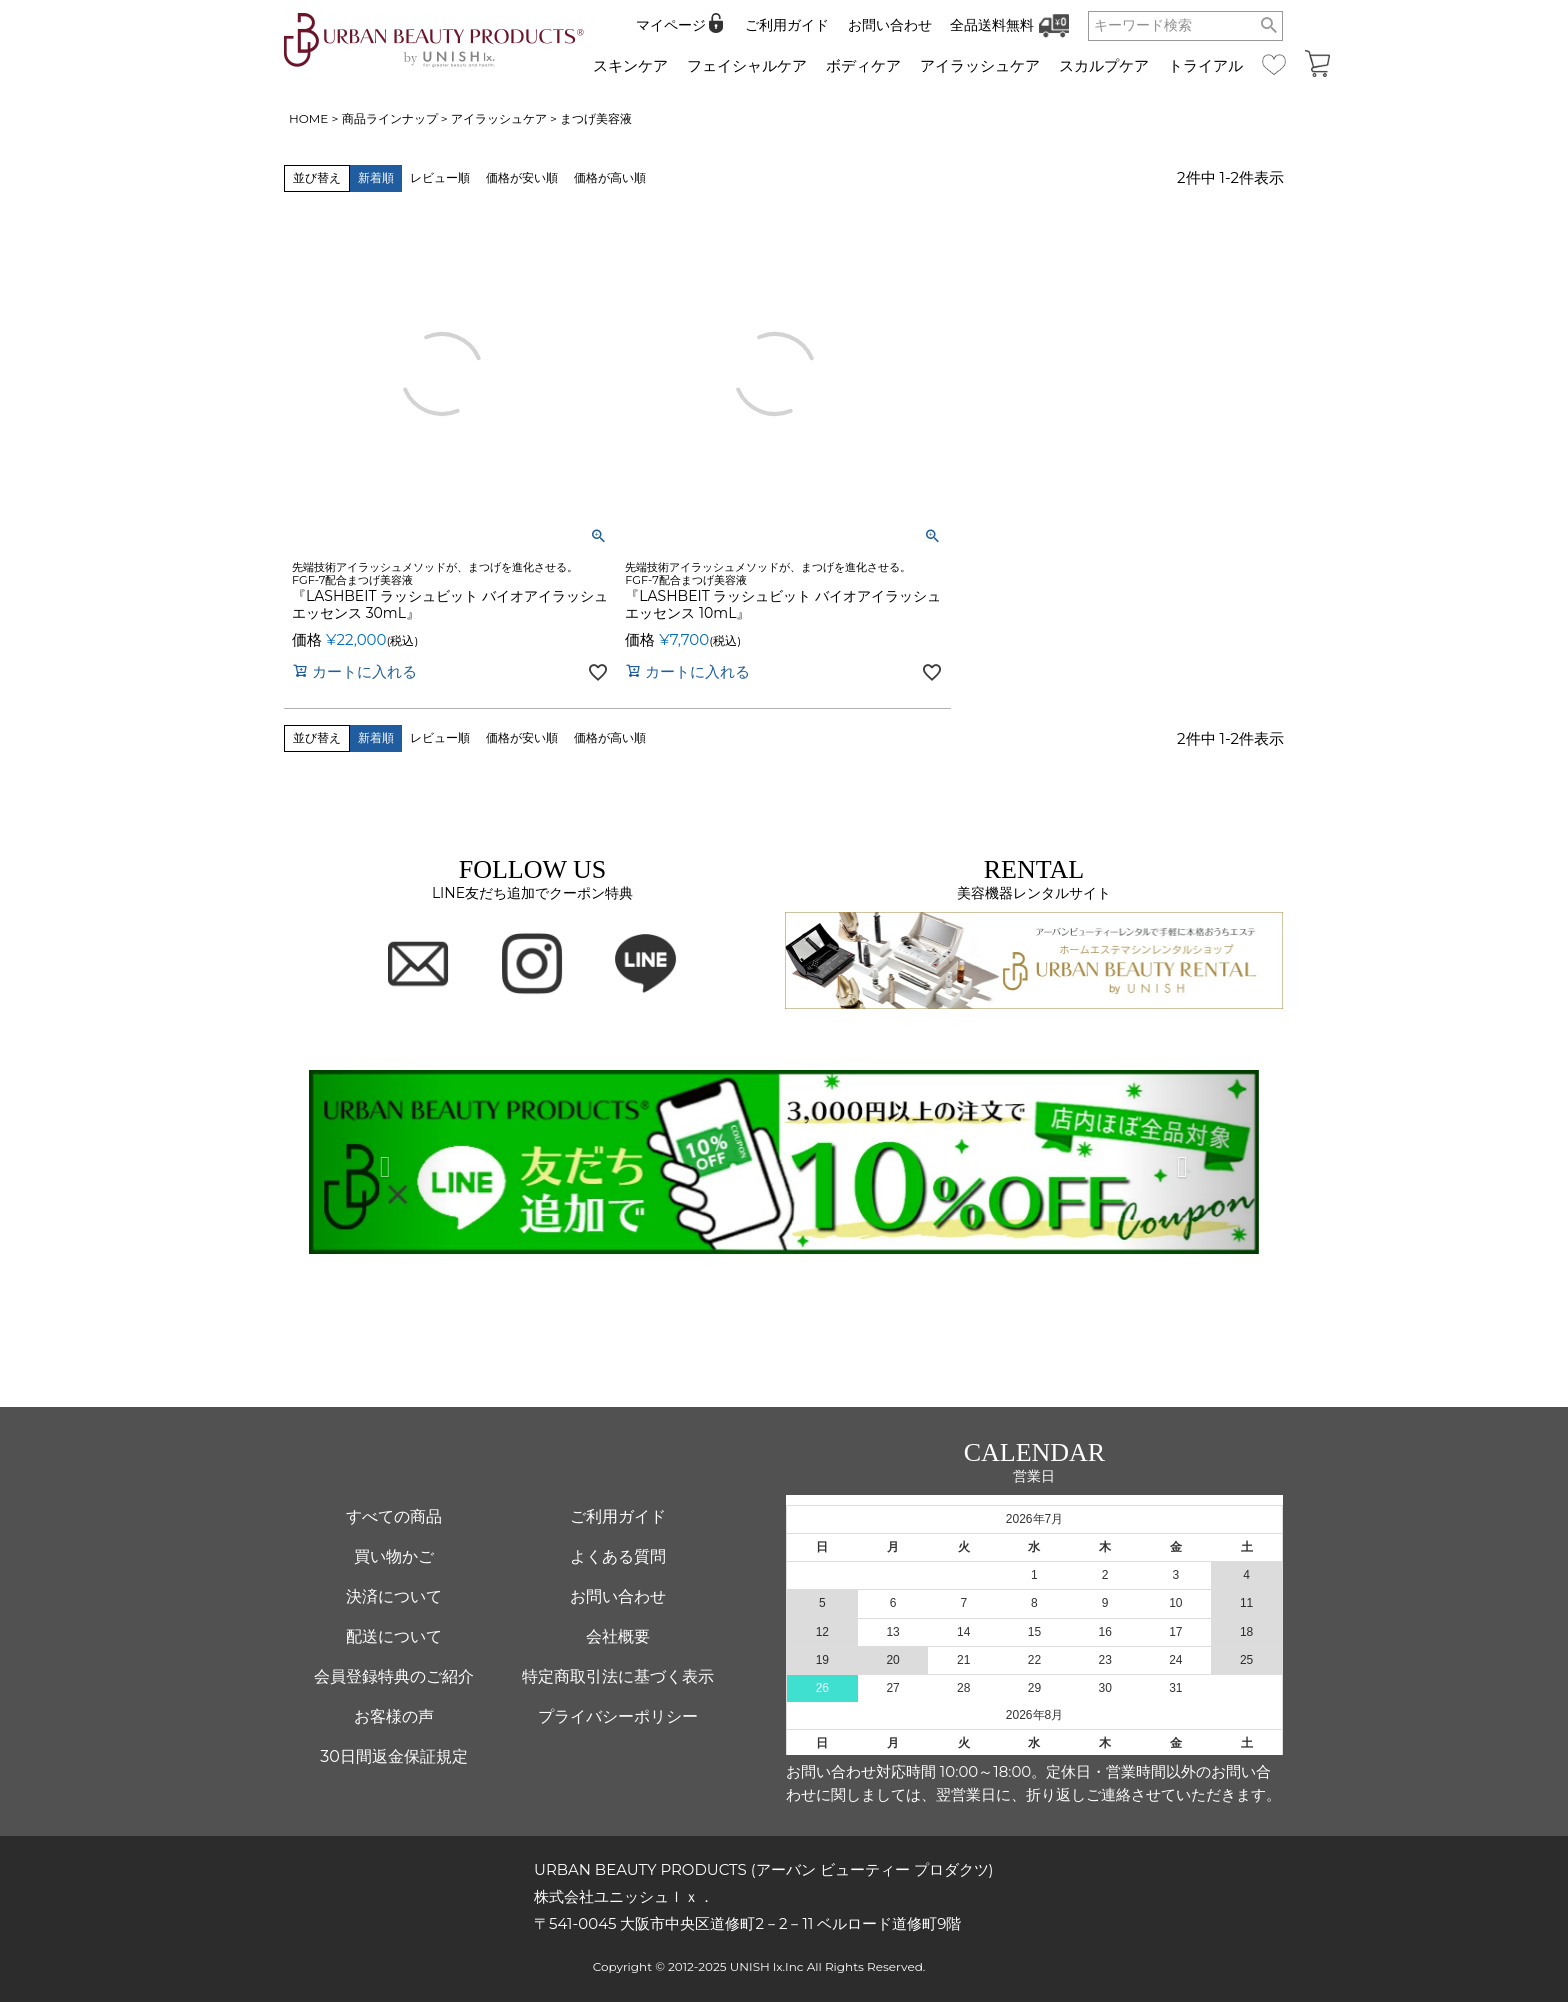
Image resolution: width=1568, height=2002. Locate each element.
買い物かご (394, 1556)
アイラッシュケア (980, 65)
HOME (308, 118)
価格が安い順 (522, 177)
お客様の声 (394, 1716)
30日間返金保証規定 (394, 1756)
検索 (1269, 26)
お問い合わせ (890, 25)
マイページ (671, 25)
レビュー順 (440, 177)
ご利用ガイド (787, 25)
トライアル (1205, 65)
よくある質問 (618, 1556)
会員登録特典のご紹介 (394, 1676)
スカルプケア (1104, 65)
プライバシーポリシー (618, 1716)
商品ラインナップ (390, 118)
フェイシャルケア (747, 65)
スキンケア (630, 65)
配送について (394, 1636)
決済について (394, 1596)
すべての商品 (394, 1516)
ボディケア (863, 65)
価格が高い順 (610, 177)
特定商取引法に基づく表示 (618, 1676)
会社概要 (618, 1636)
